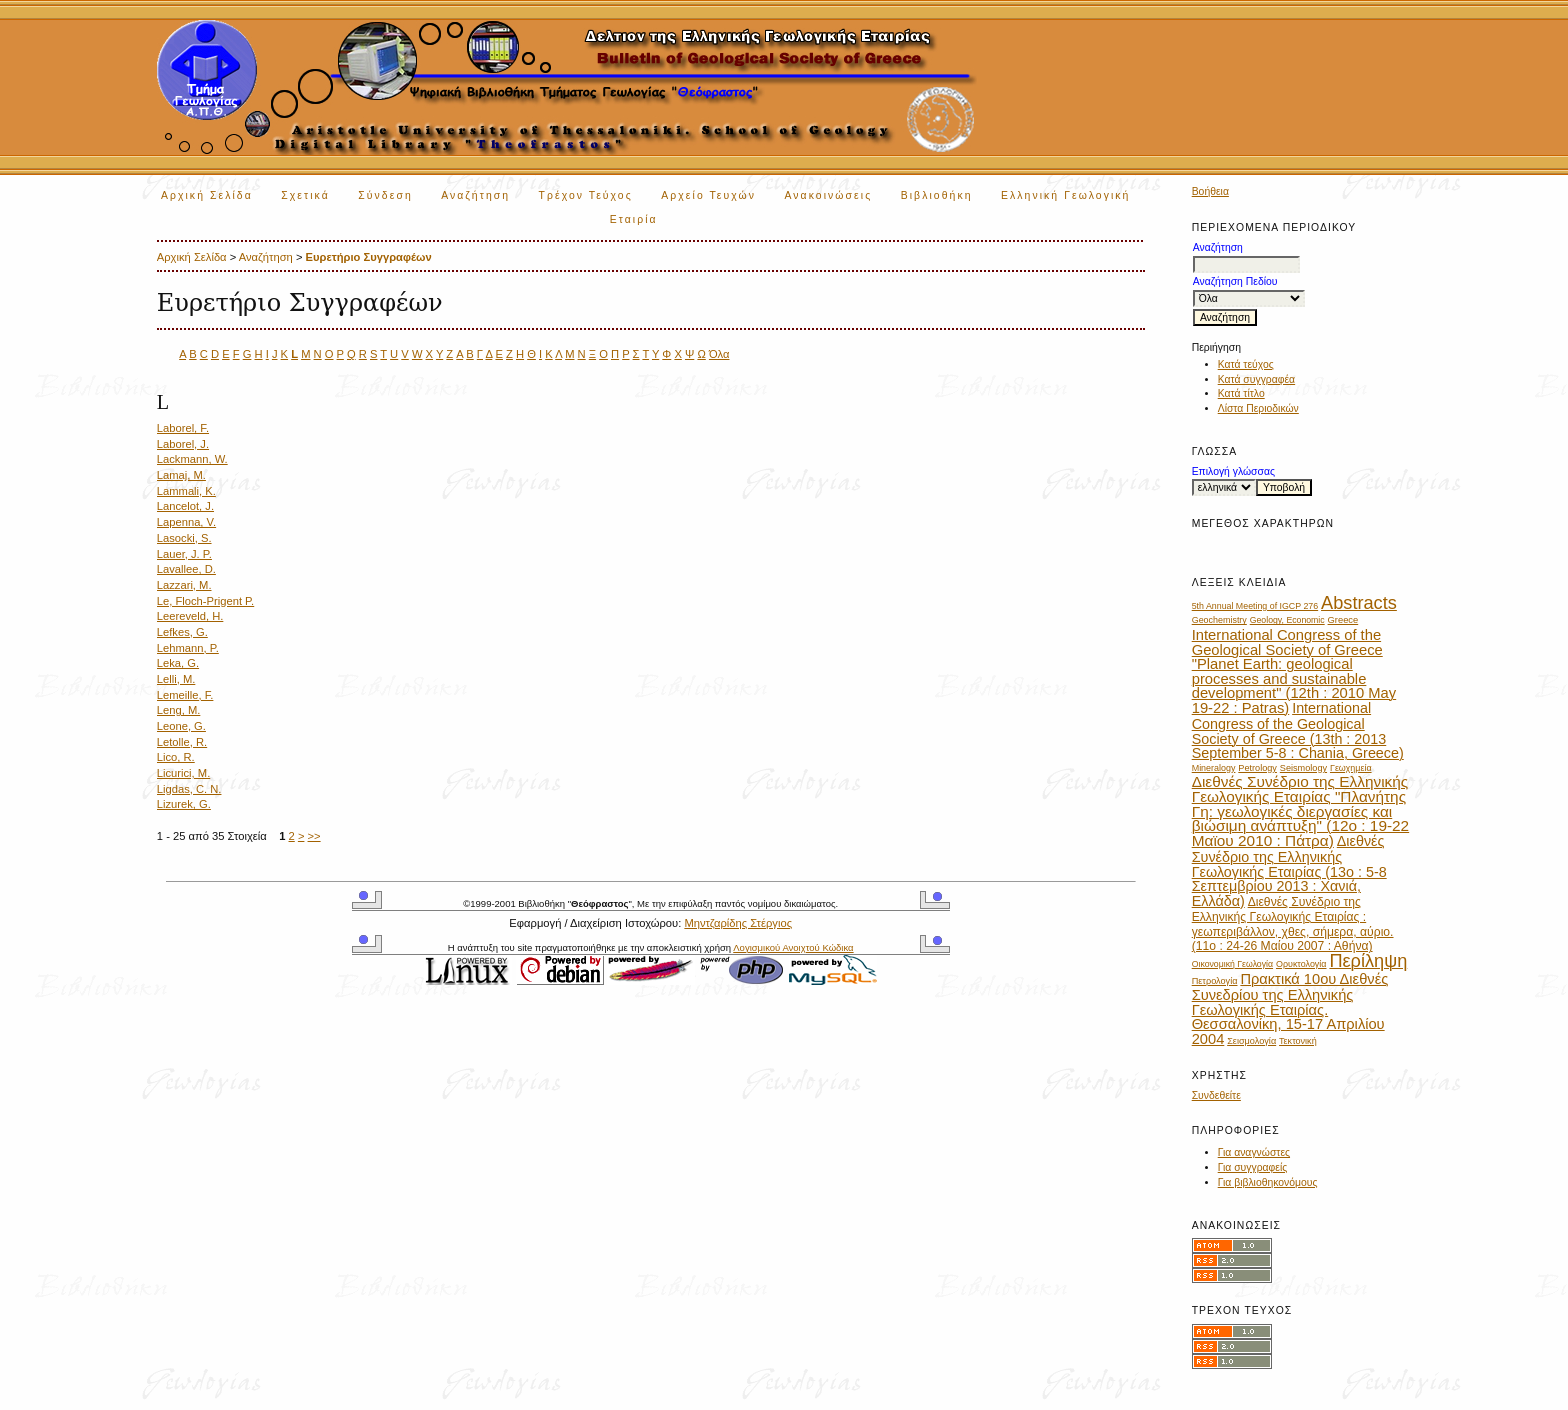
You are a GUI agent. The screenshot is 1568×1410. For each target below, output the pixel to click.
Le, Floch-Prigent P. (205, 601)
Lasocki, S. (184, 538)
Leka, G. (178, 663)
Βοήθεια (1210, 191)
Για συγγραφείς (1253, 1167)
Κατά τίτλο (1241, 393)
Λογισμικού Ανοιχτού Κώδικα (793, 947)
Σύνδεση (385, 195)
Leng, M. (179, 710)
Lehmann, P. (188, 648)
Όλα (719, 354)
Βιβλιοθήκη (937, 195)
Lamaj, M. (181, 475)
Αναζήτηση (475, 195)
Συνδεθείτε (1216, 1095)
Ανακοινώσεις (829, 195)
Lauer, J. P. (184, 554)
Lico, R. (176, 757)
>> (314, 836)
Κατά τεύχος (1246, 364)
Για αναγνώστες (1254, 1152)
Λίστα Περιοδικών (1258, 408)
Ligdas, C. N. (189, 789)
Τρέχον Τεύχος (586, 195)
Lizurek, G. (184, 804)
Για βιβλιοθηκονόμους (1268, 1182)
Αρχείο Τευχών (708, 195)
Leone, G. (181, 726)
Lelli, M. (176, 679)
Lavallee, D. (186, 569)
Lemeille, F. (185, 695)
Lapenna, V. (186, 522)
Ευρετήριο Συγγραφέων (369, 257)
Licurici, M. (183, 773)
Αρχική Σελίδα (207, 195)
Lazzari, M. (184, 585)
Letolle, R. (182, 742)
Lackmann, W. (192, 459)
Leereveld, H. (190, 616)
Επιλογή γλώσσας (1233, 471)
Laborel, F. (183, 428)
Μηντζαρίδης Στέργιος (738, 923)
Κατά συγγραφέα (1256, 379)
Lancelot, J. (185, 506)
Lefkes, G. (182, 632)
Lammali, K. (186, 491)
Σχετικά (305, 195)
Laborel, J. (183, 444)
